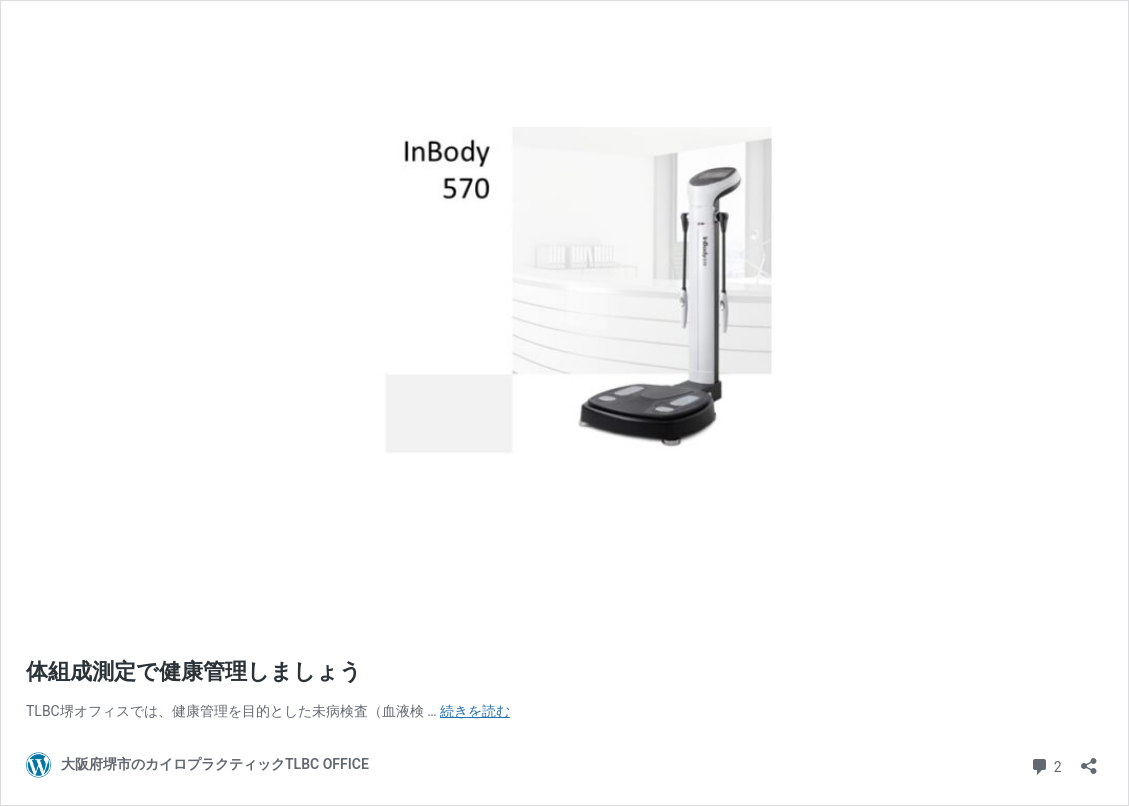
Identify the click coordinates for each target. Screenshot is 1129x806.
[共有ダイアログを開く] (1089, 759)
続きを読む (475, 711)
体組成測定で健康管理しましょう (194, 671)
